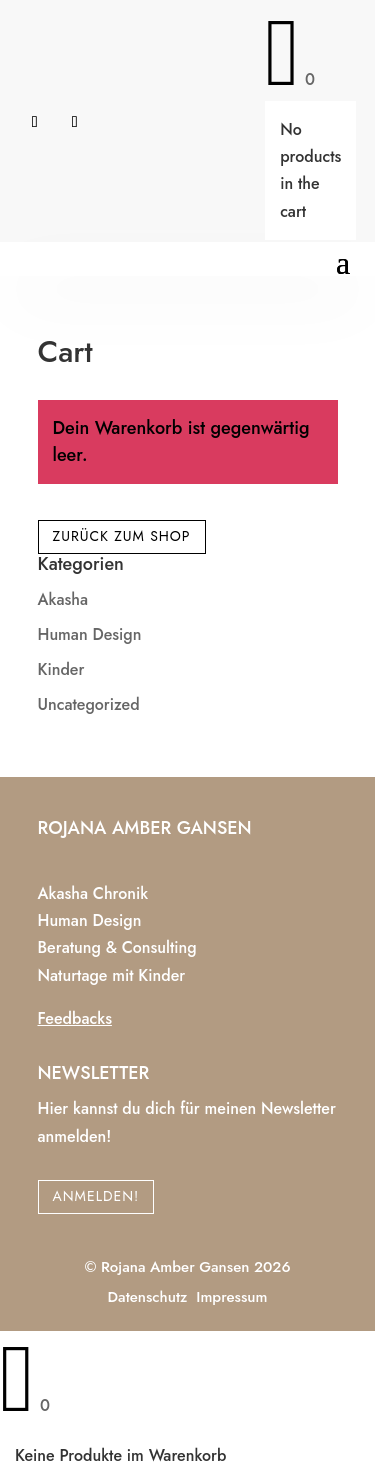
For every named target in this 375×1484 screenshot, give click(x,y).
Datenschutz (148, 1297)
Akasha (63, 599)
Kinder (61, 669)
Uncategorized (89, 704)
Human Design (90, 634)
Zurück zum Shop (122, 536)
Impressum (231, 1297)
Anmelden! (96, 1196)
